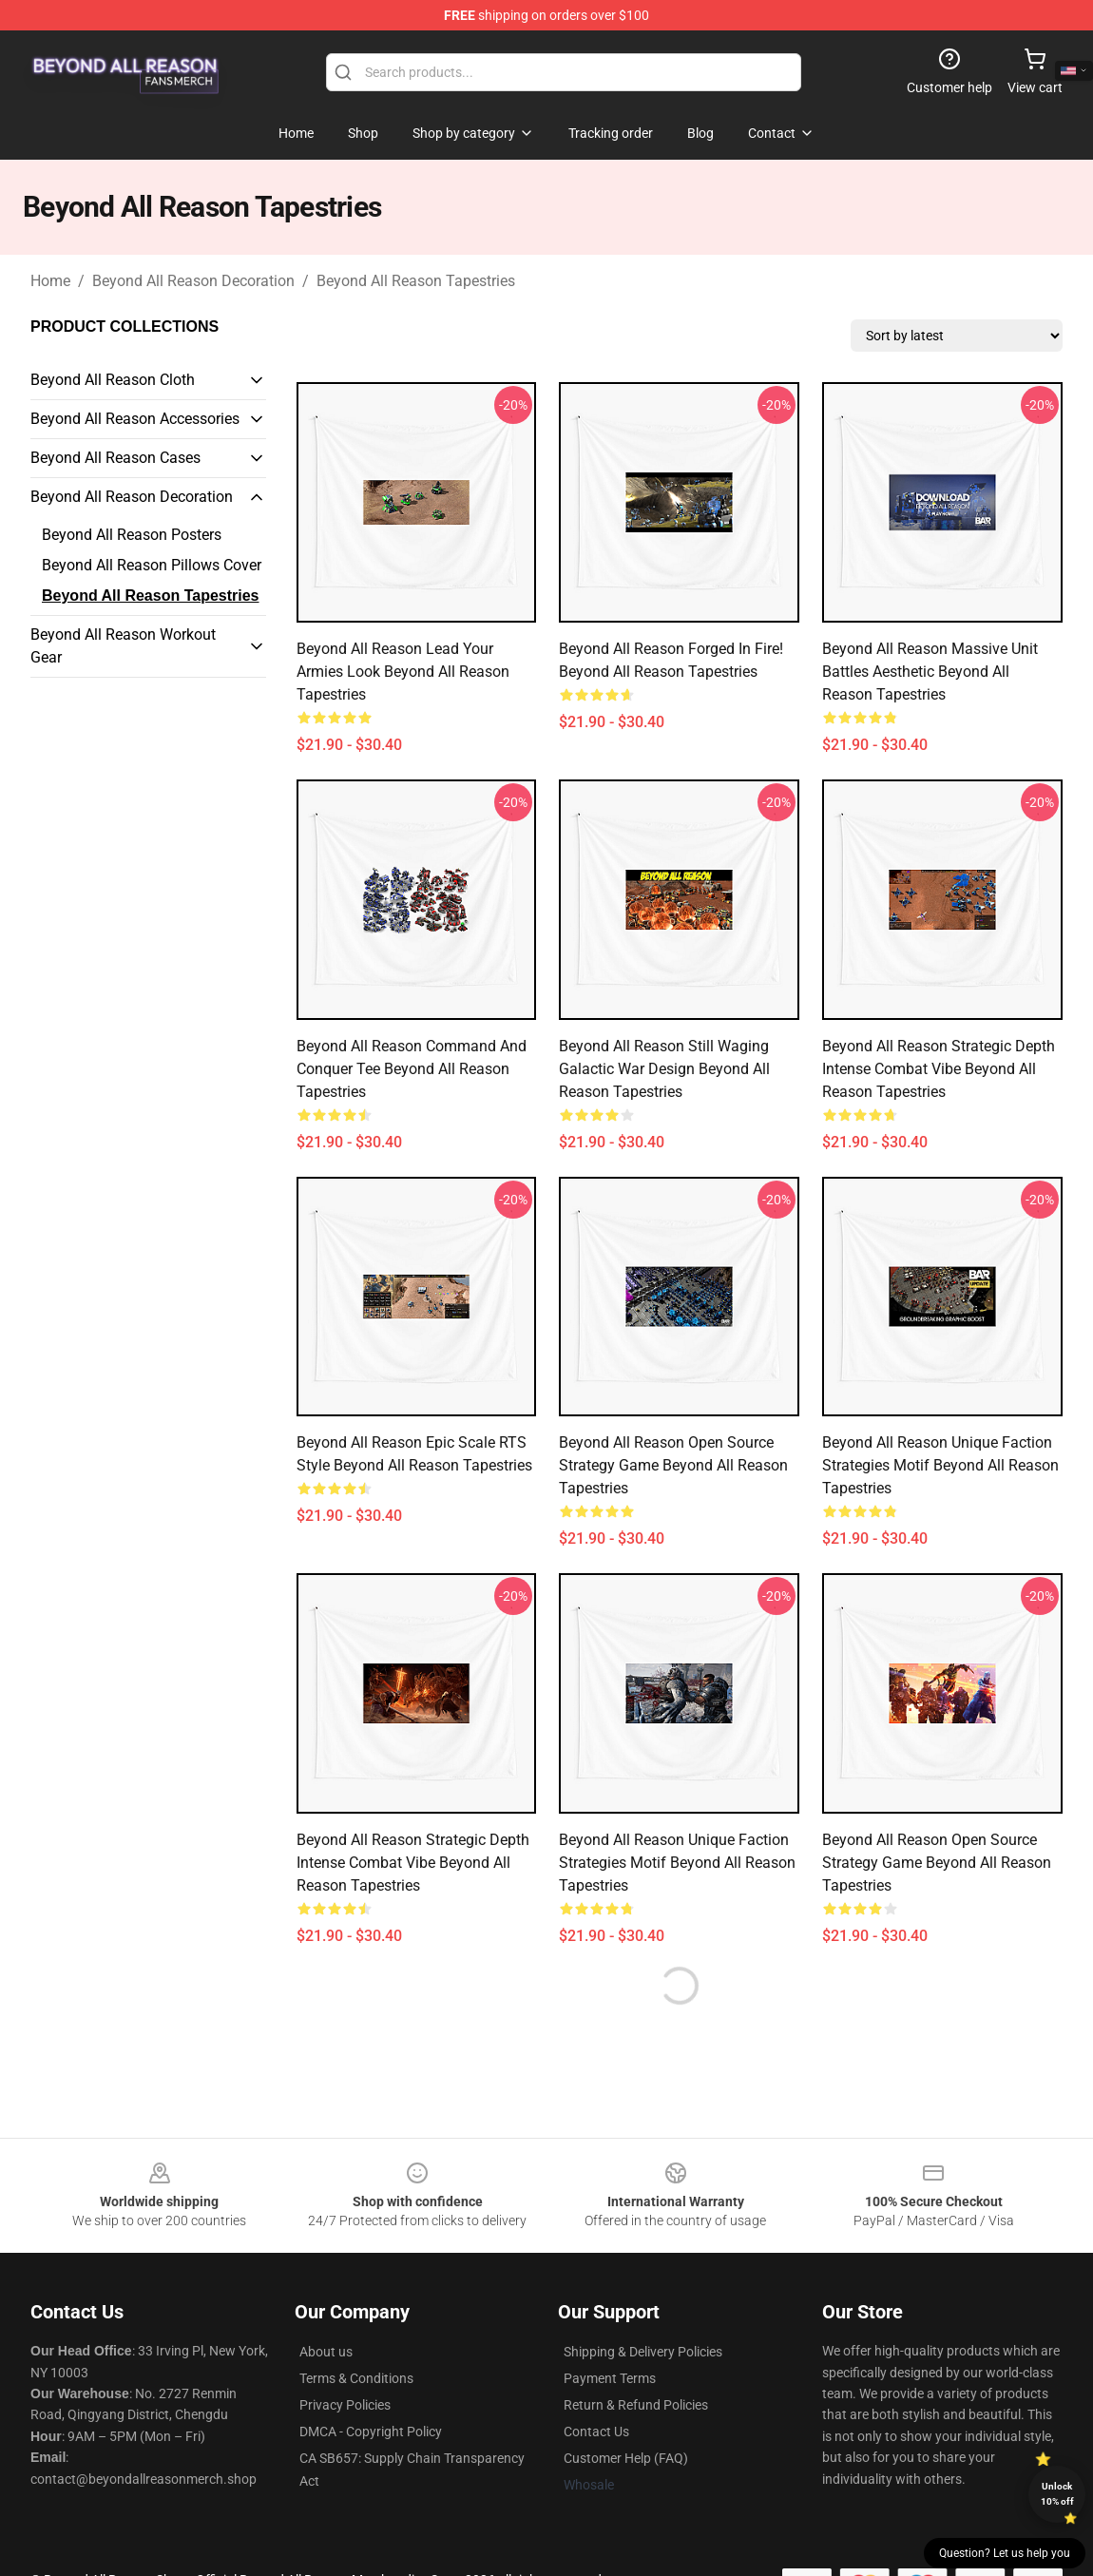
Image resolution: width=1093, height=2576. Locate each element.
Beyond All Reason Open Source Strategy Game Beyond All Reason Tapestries (673, 1465)
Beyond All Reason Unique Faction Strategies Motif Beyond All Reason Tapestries (940, 1465)
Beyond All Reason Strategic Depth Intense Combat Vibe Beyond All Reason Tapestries (938, 1069)
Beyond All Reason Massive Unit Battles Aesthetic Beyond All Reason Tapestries (930, 671)
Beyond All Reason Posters (131, 535)
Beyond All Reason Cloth (112, 380)
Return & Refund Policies (636, 2405)
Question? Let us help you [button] (1004, 2553)
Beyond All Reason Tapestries (415, 281)
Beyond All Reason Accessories (135, 419)
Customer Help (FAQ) (626, 2458)
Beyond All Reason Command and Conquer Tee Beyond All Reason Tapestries (412, 1069)
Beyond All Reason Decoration (193, 281)
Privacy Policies (345, 2405)
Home (50, 281)
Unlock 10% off (1057, 2494)
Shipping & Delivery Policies (643, 2351)
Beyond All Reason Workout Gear (123, 645)
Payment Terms (610, 2378)
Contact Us (596, 2431)
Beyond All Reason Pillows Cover (151, 565)
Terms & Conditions (356, 2378)
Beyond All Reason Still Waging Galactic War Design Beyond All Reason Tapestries (664, 1069)
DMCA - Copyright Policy (370, 2431)
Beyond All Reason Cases (115, 458)
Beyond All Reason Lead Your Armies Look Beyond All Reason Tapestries (403, 671)
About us (326, 2351)
